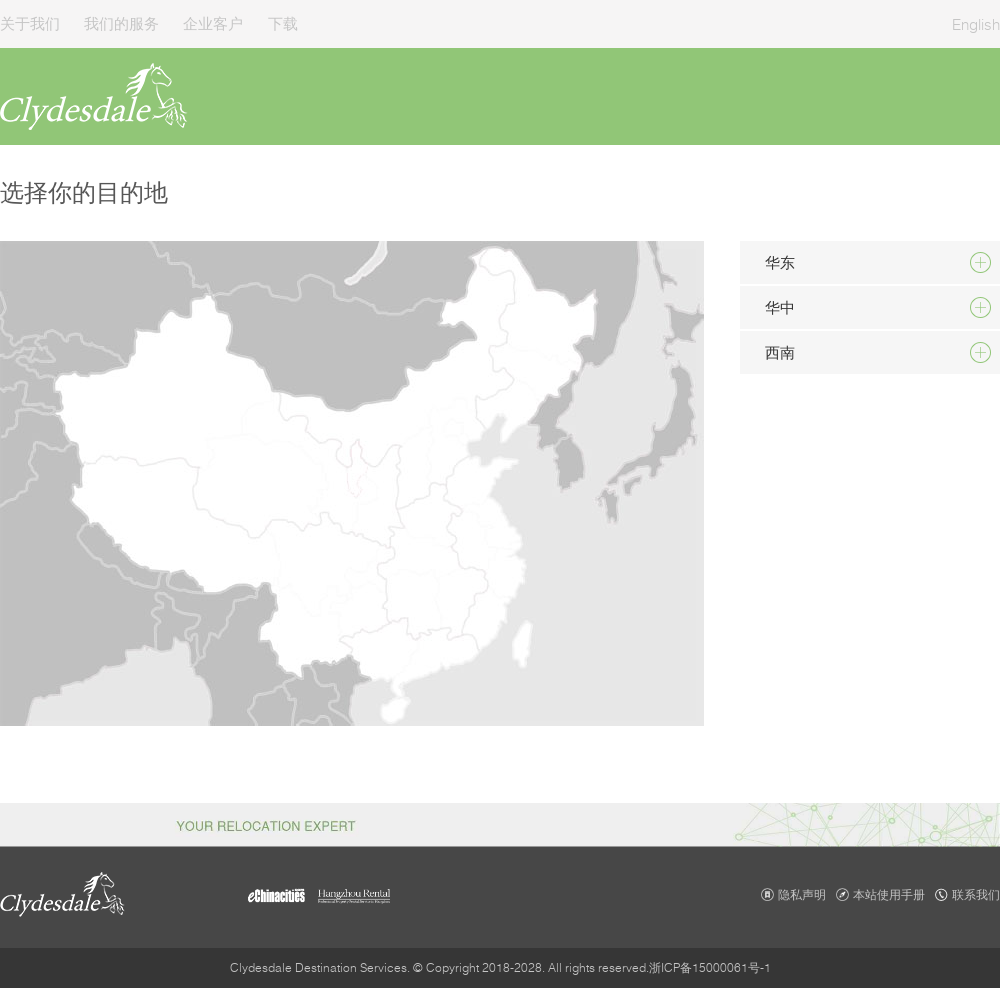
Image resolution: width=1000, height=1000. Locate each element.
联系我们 (976, 894)
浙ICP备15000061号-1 (710, 967)
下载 (283, 23)
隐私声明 (802, 894)
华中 (780, 307)
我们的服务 (121, 23)
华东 (780, 262)
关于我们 (30, 23)
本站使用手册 (889, 894)
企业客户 (213, 23)
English (976, 24)
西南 (780, 352)
